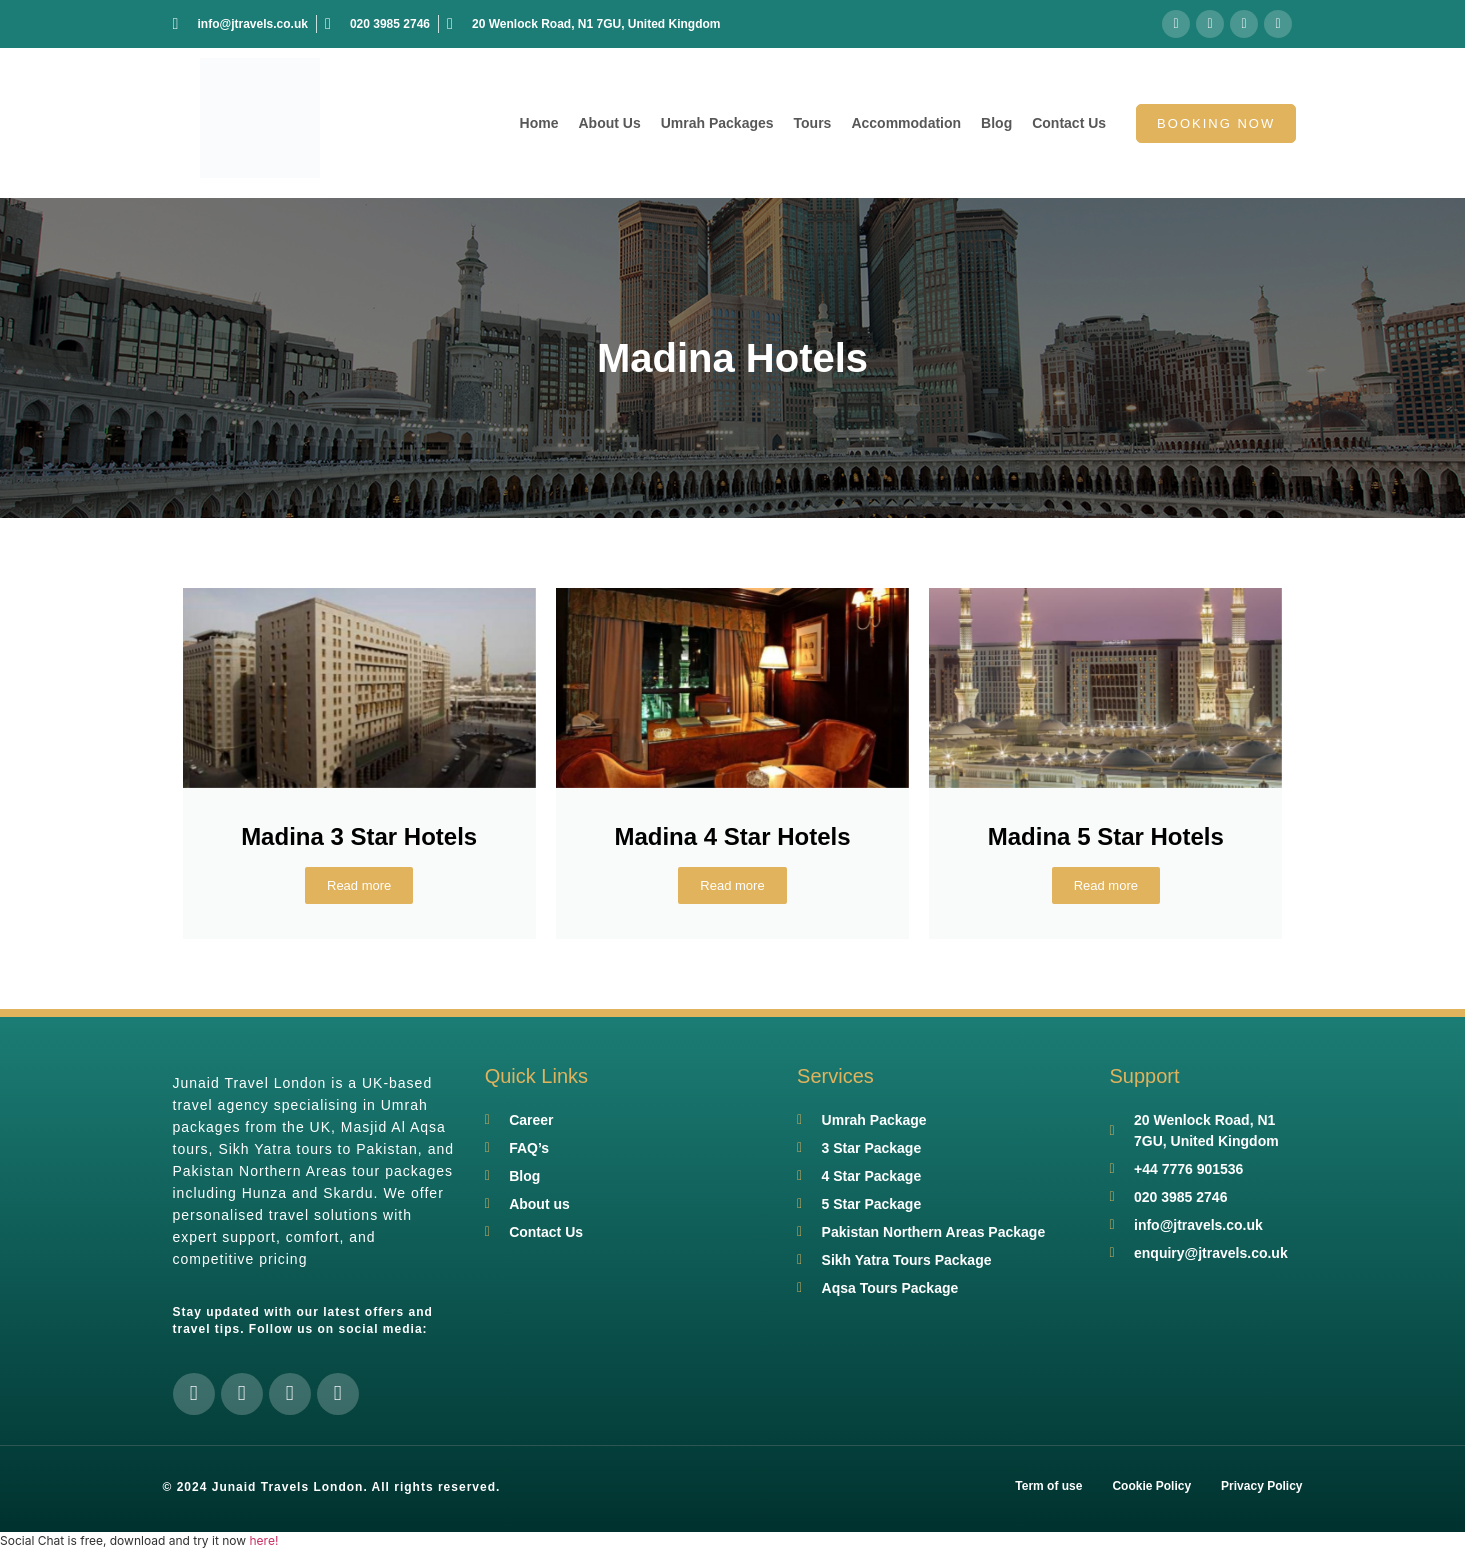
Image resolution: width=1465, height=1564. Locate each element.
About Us (609, 123)
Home (539, 123)
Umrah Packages (717, 123)
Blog (996, 123)
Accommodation (906, 123)
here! (263, 1540)
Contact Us (1069, 123)
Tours (813, 123)
